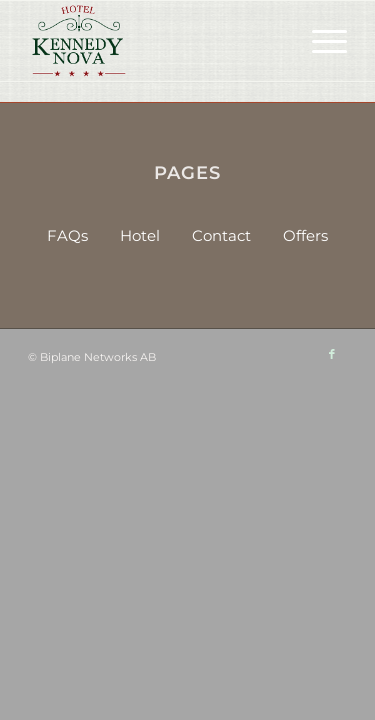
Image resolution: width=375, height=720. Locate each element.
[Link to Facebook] (332, 354)
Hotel (140, 235)
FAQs (67, 235)
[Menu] (319, 41)
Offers (305, 235)
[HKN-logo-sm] (155, 41)
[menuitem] (319, 41)
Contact (221, 235)
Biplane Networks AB (98, 357)
